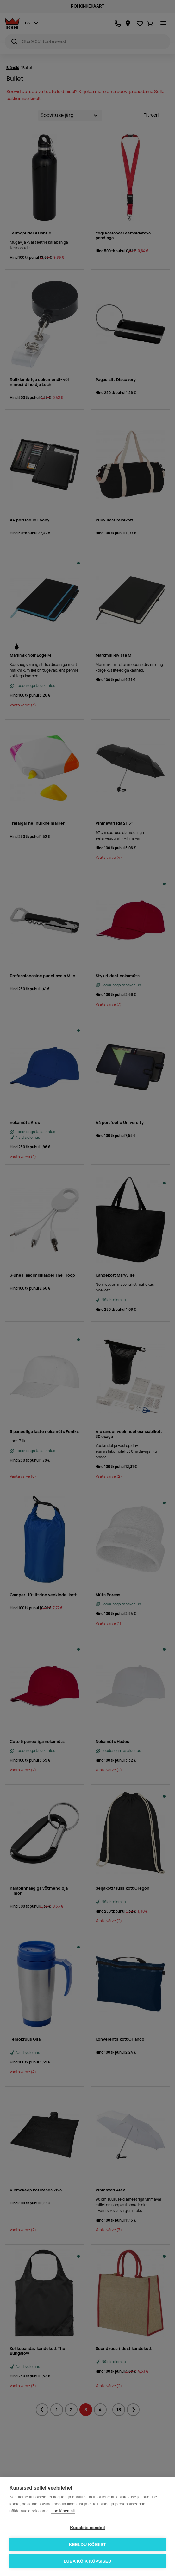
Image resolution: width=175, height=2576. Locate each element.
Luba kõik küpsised (87, 2561)
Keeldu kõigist (87, 2544)
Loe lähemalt (63, 2511)
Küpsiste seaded (87, 2527)
